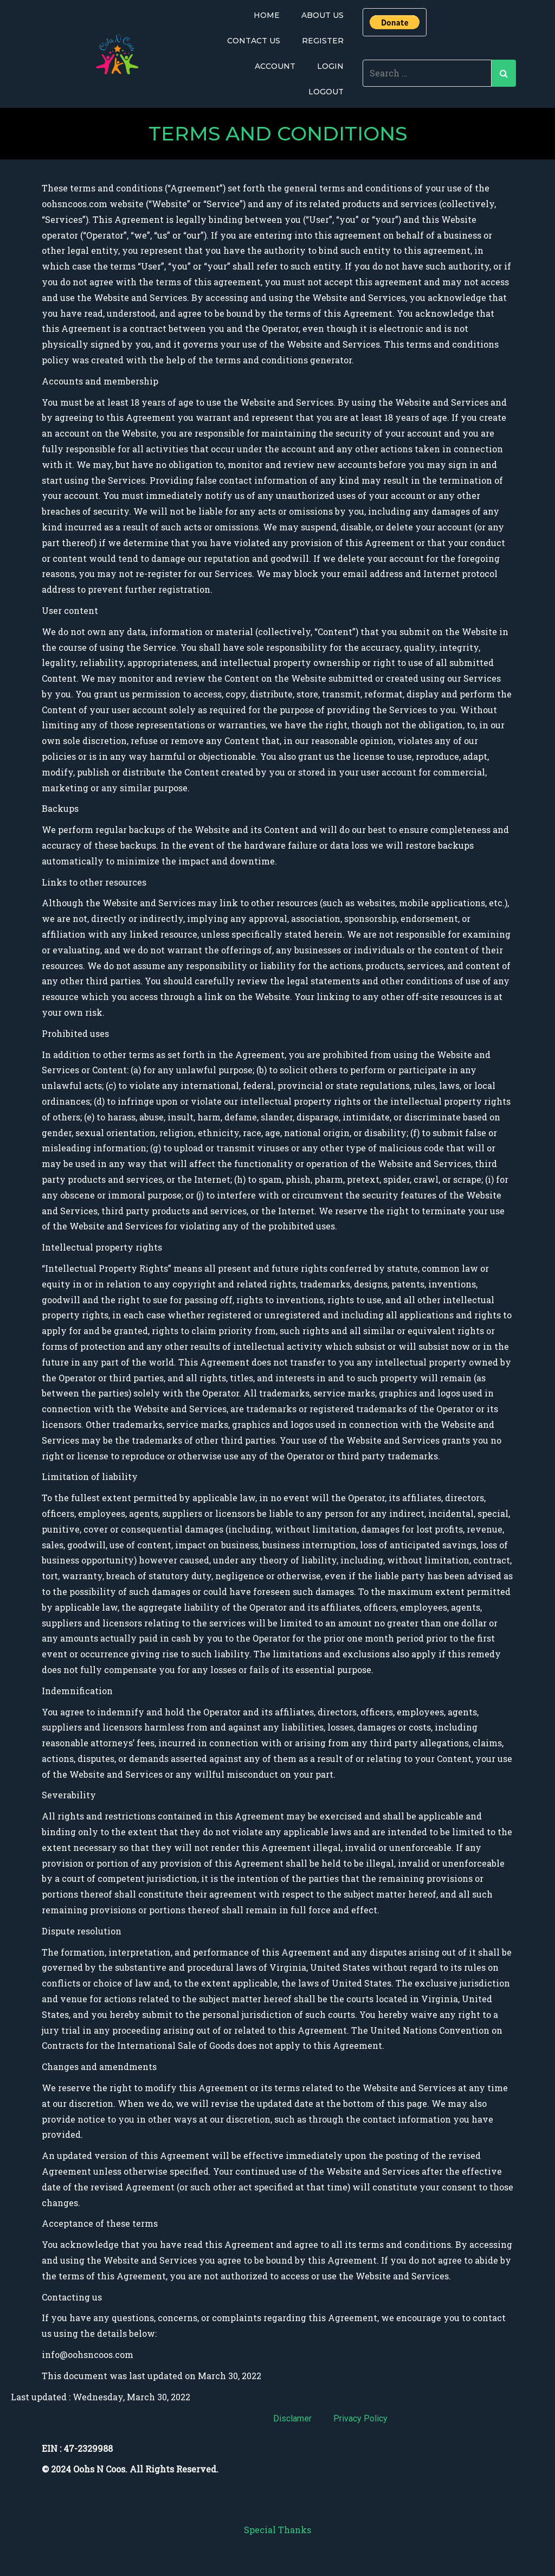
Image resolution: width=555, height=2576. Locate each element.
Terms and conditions (209, 2418)
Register (323, 41)
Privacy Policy (360, 2418)
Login (330, 66)
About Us (322, 15)
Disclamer (292, 2418)
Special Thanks (277, 2529)
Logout (326, 92)
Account (275, 66)
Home (267, 15)
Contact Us (253, 41)
